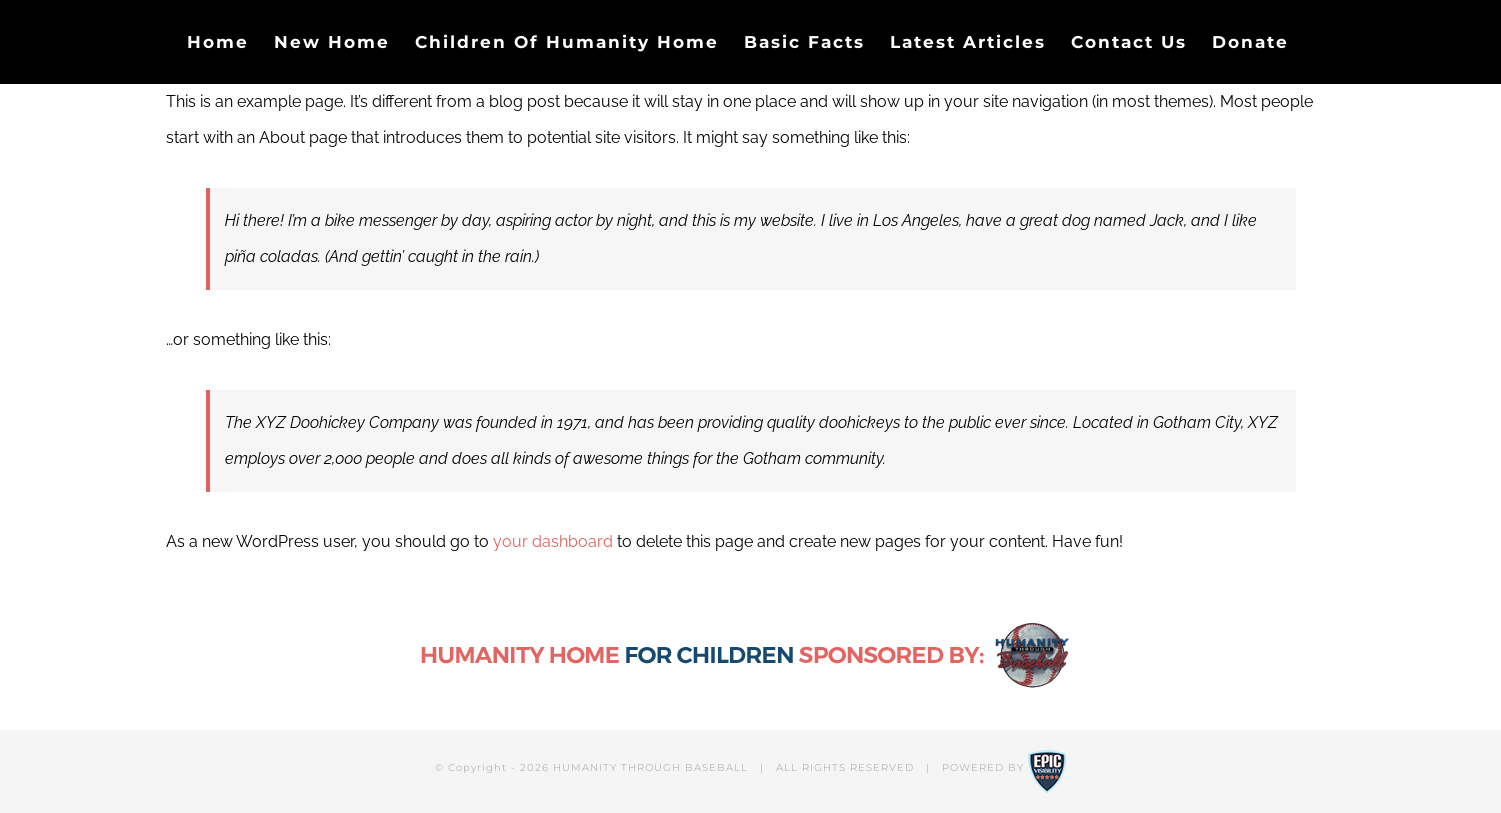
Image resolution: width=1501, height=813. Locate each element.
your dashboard (553, 541)
